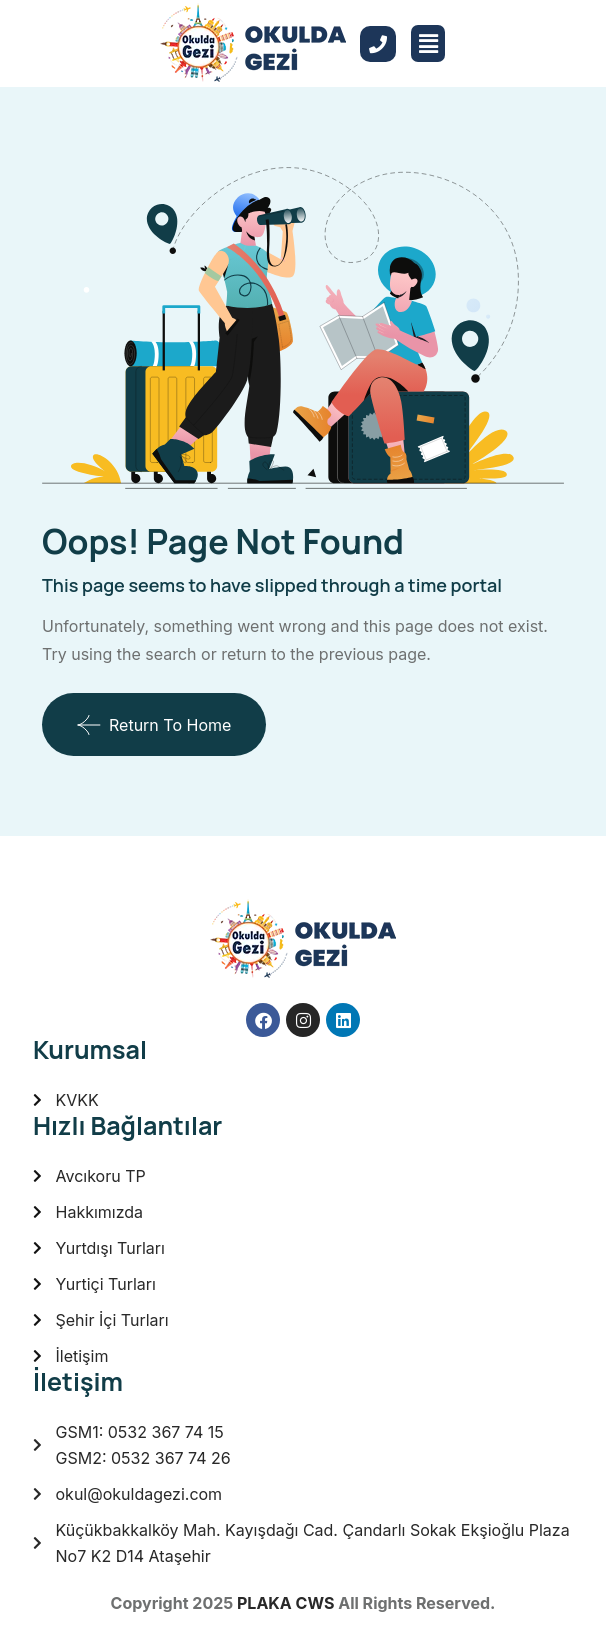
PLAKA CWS (285, 1603)
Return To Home (154, 725)
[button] (428, 43)
